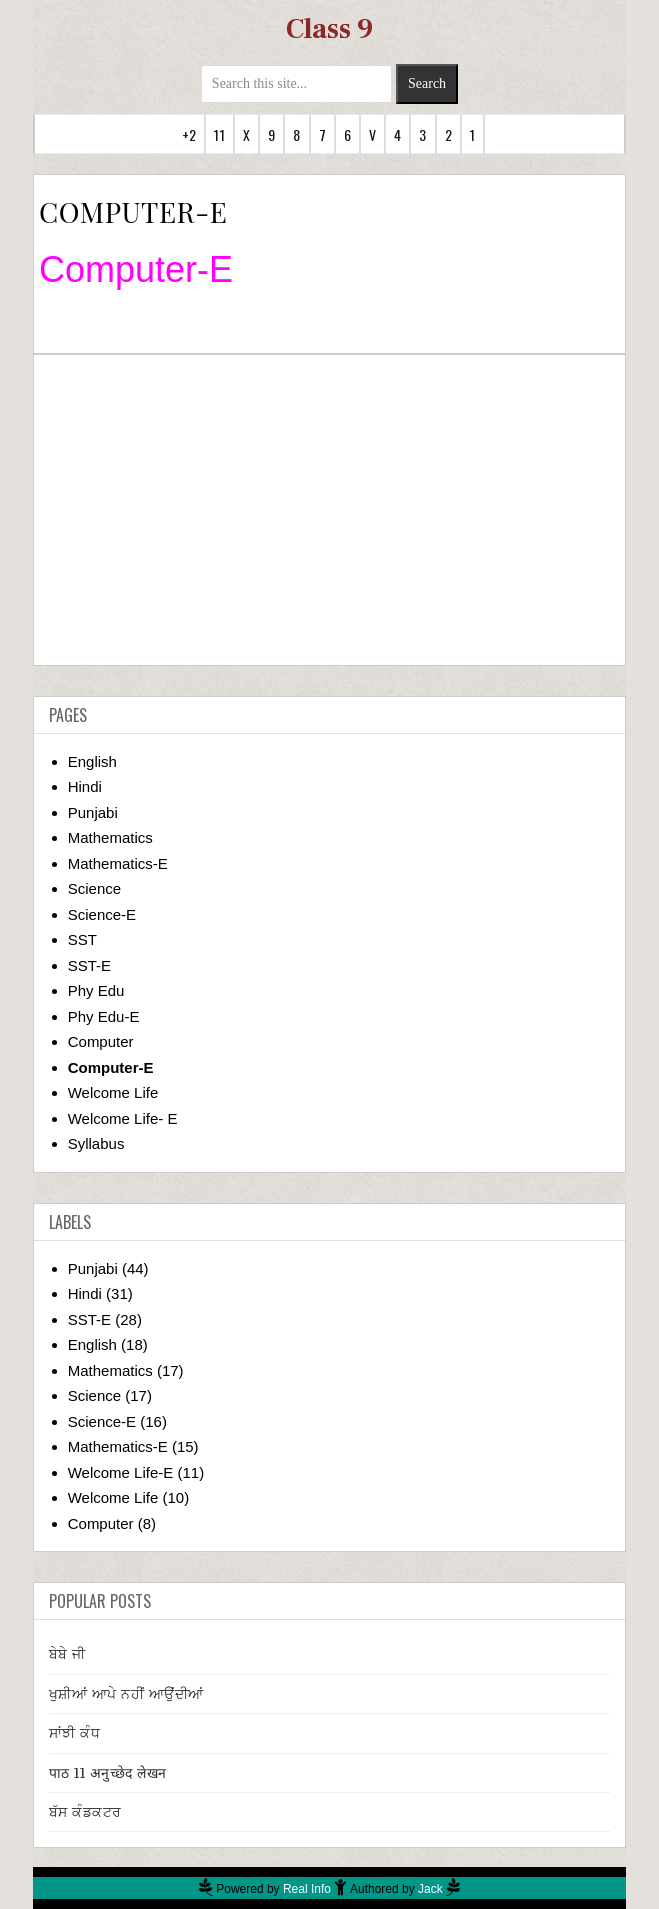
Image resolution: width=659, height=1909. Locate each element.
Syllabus (96, 1143)
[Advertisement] (329, 510)
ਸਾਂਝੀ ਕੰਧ (75, 1733)
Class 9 (329, 29)
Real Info (307, 1889)
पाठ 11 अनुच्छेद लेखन (108, 1773)
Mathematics (110, 837)
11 (219, 134)
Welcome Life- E (123, 1118)
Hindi (85, 786)
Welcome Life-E (121, 1472)
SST (82, 939)
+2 (189, 134)
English (92, 761)
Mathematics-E (118, 863)
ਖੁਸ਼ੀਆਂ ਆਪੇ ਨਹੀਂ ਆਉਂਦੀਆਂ (126, 1694)
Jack (430, 1889)
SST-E (89, 965)
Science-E (102, 914)
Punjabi (93, 812)
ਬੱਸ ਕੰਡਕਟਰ (85, 1812)
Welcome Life (113, 1092)
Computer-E (111, 1067)
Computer (101, 1041)
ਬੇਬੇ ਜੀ (67, 1654)
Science (94, 888)
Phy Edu (96, 990)
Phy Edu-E (104, 1016)
